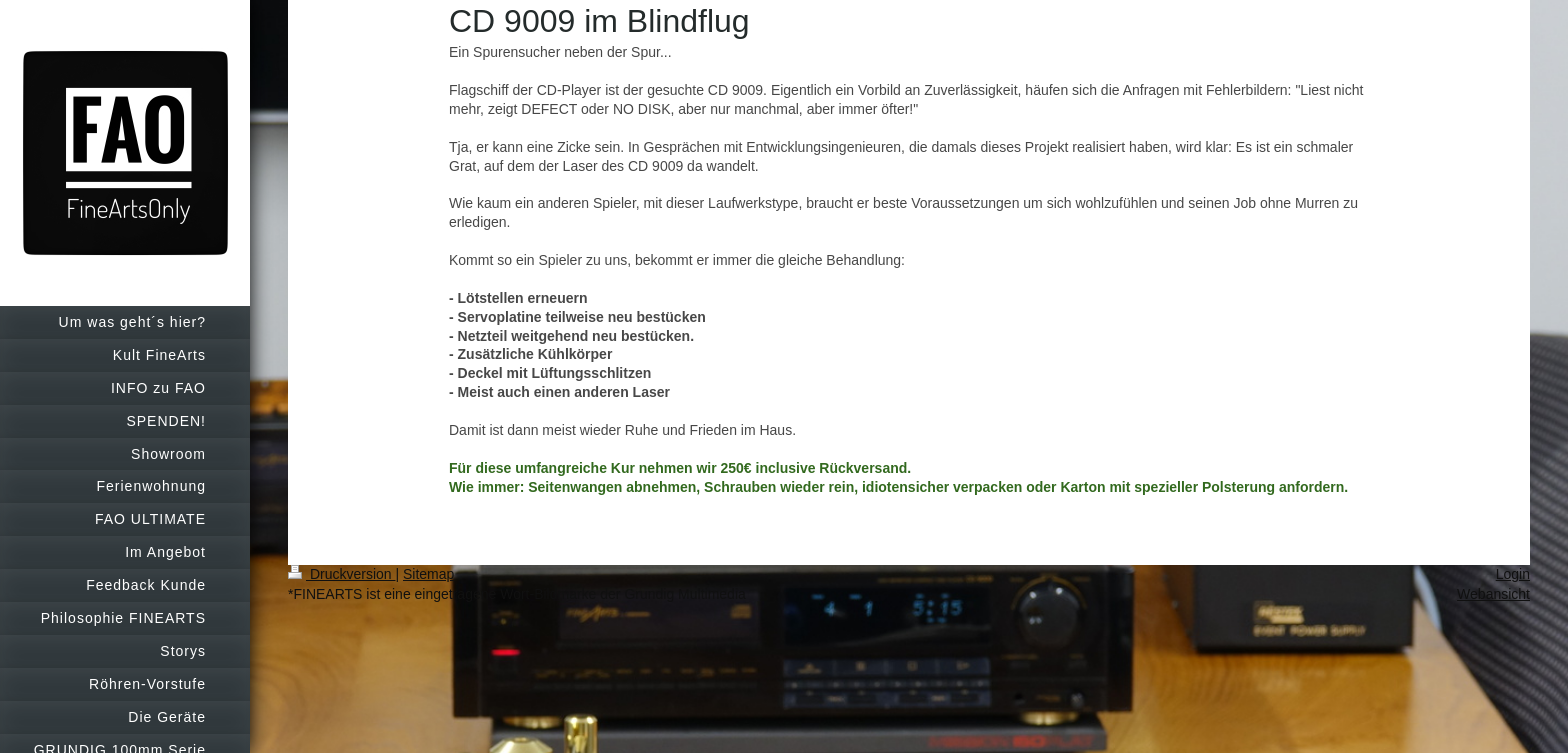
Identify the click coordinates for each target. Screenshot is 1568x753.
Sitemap (428, 574)
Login (1513, 574)
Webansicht (1493, 594)
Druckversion (341, 574)
